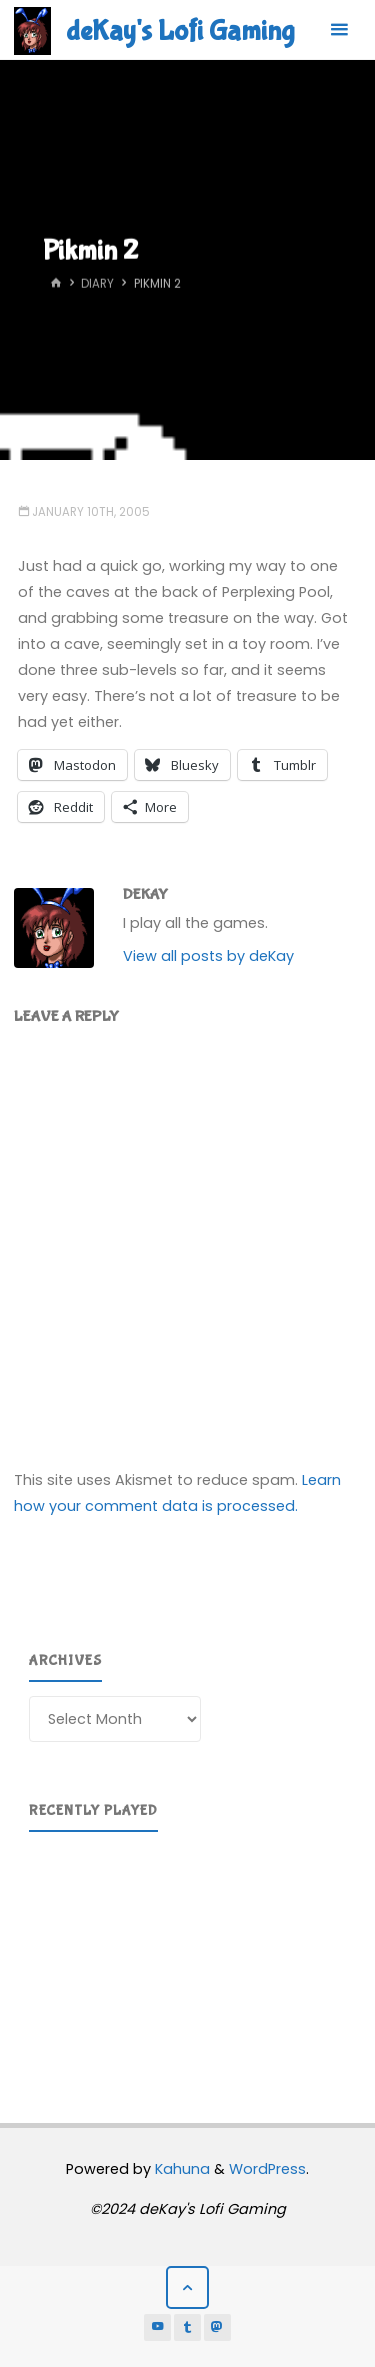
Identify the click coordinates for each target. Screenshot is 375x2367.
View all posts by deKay (208, 956)
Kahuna (180, 2169)
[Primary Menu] (339, 30)
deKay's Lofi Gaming (180, 31)
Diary (97, 284)
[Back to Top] (187, 2287)
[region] (187, 1952)
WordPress (267, 2169)
